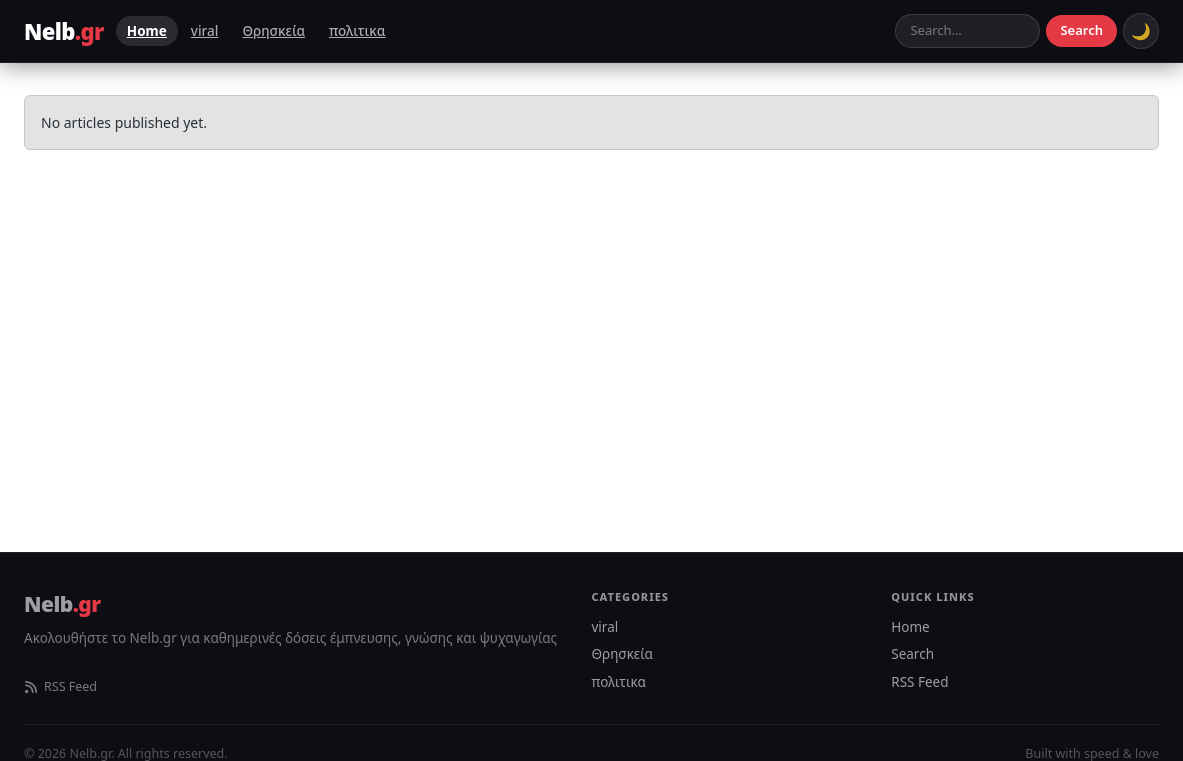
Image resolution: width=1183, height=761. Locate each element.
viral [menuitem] (205, 31)
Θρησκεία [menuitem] (273, 31)
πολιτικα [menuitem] (357, 31)
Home (910, 627)
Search (1081, 30)
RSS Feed (60, 686)
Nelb (62, 604)
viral (605, 627)
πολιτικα (619, 682)
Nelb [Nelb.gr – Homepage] (64, 31)
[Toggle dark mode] (1141, 31)
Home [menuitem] (147, 31)
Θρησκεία (622, 654)
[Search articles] (967, 31)
